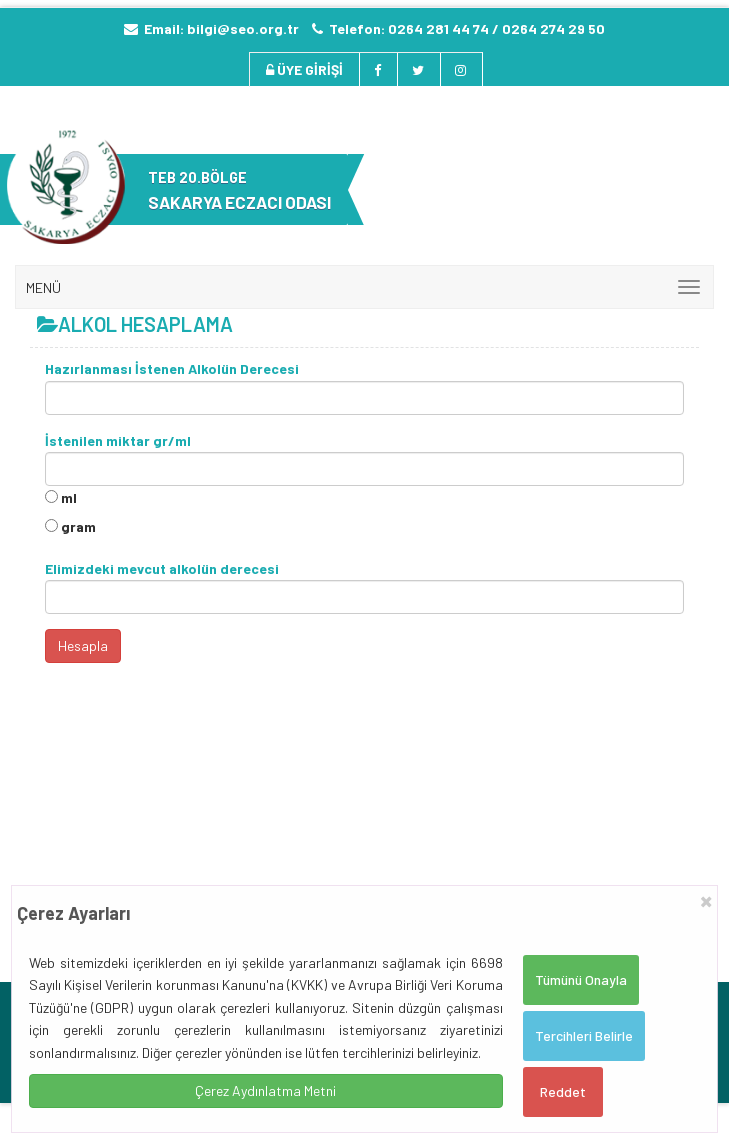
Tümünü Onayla (581, 979)
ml (69, 497)
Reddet (563, 1091)
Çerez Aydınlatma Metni (265, 1090)
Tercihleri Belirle (584, 1035)
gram (78, 526)
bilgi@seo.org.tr (243, 28)
